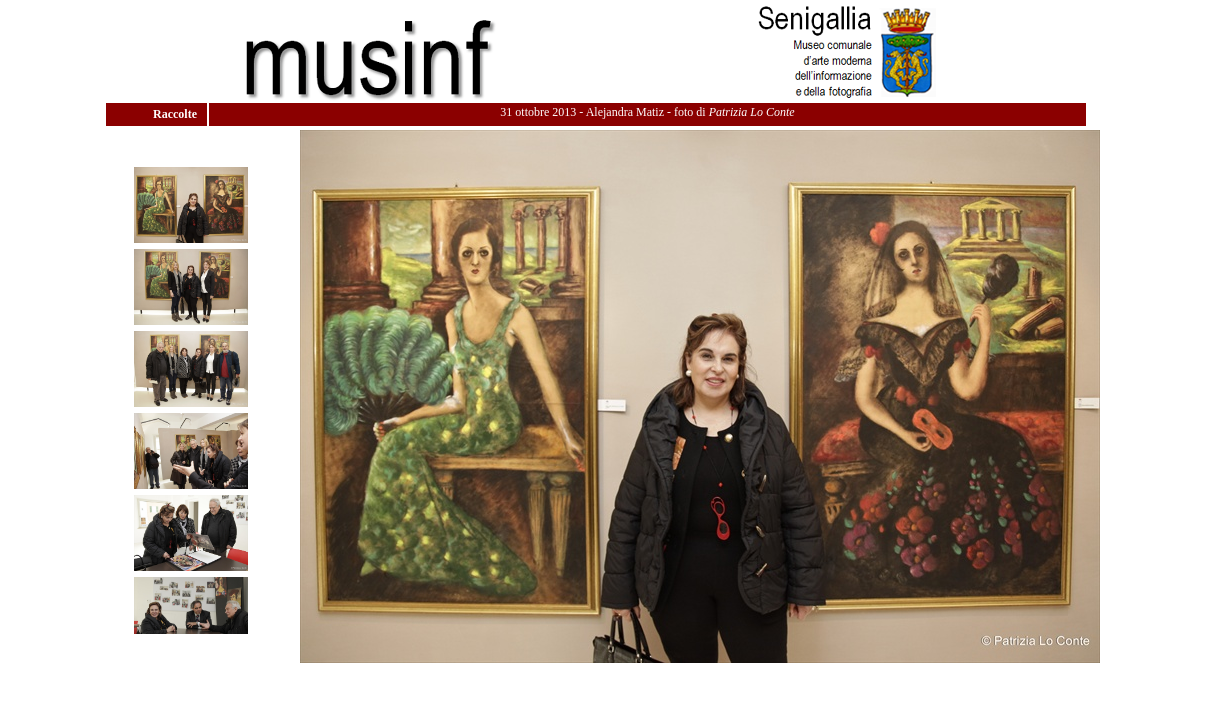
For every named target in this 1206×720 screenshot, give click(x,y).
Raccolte (176, 114)
